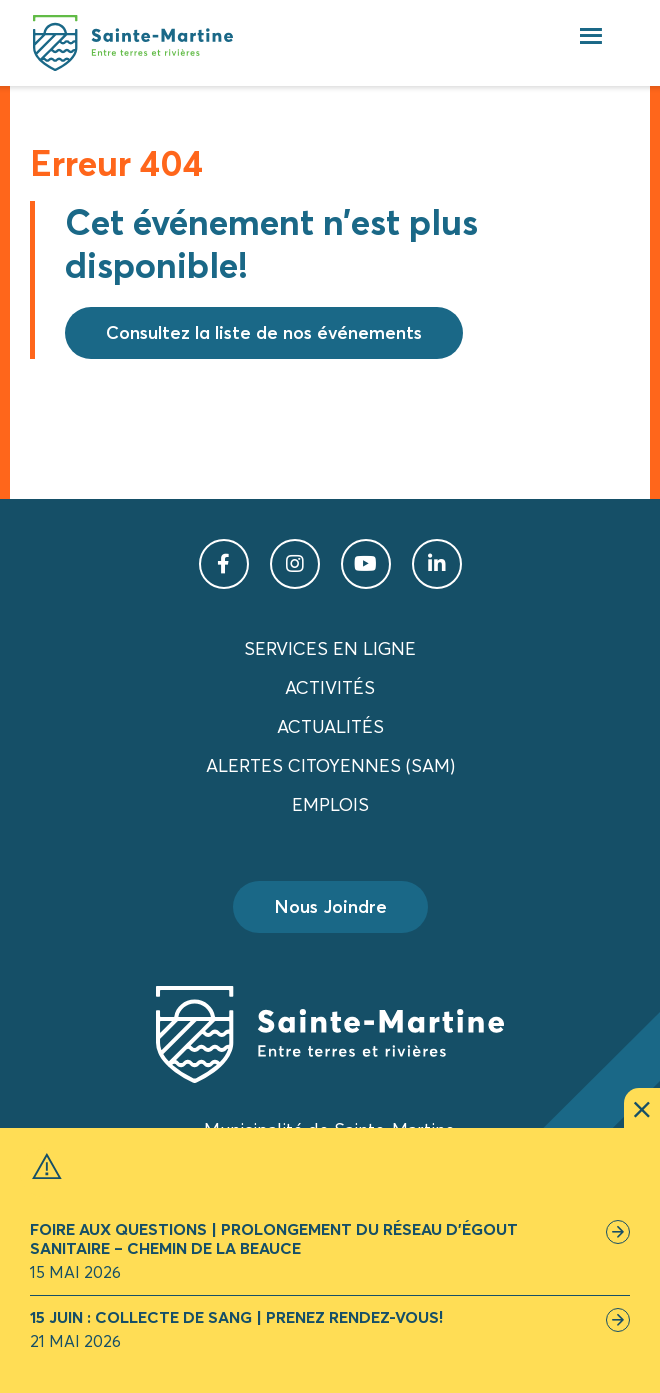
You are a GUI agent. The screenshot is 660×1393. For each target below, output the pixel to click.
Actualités (330, 726)
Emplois (330, 804)
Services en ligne (330, 648)
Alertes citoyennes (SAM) (330, 765)
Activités (330, 687)
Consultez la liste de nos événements (264, 332)
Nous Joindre (330, 906)
